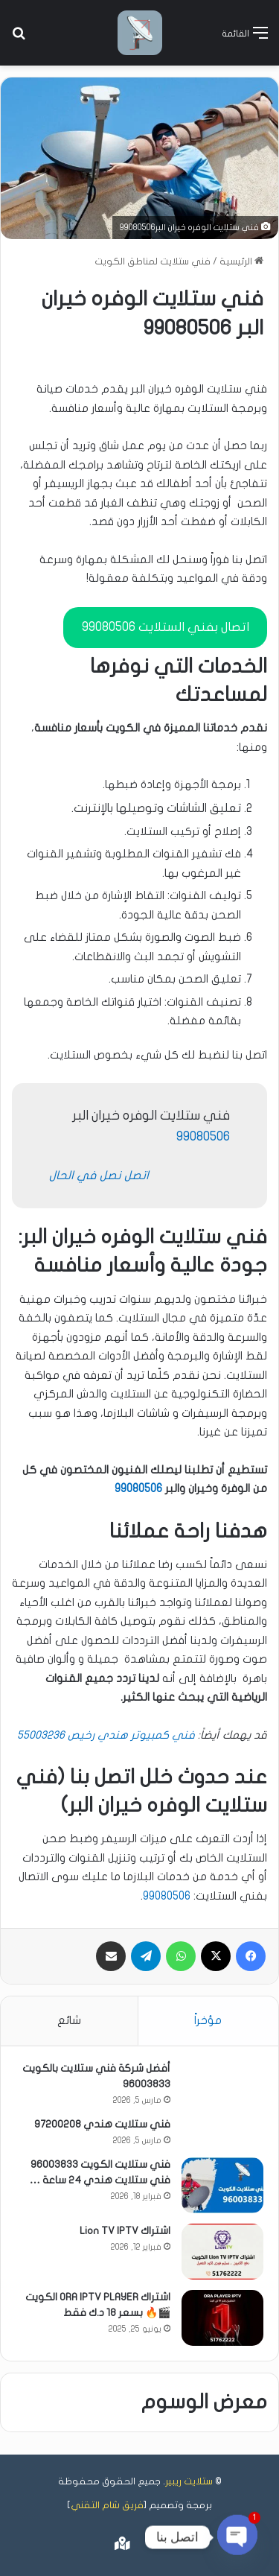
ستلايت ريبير (189, 2481)
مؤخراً (208, 2020)
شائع (69, 2020)
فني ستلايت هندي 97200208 (102, 2124)
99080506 (203, 1136)
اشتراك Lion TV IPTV (125, 2230)
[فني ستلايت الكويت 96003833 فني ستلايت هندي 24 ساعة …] (222, 2185)
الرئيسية (241, 261)
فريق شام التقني (107, 2505)
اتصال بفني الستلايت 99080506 (165, 627)
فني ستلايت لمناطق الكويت (152, 261)
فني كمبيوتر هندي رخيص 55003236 (106, 1735)
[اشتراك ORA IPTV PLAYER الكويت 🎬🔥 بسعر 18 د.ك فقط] (222, 2318)
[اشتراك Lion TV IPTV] (222, 2252)
